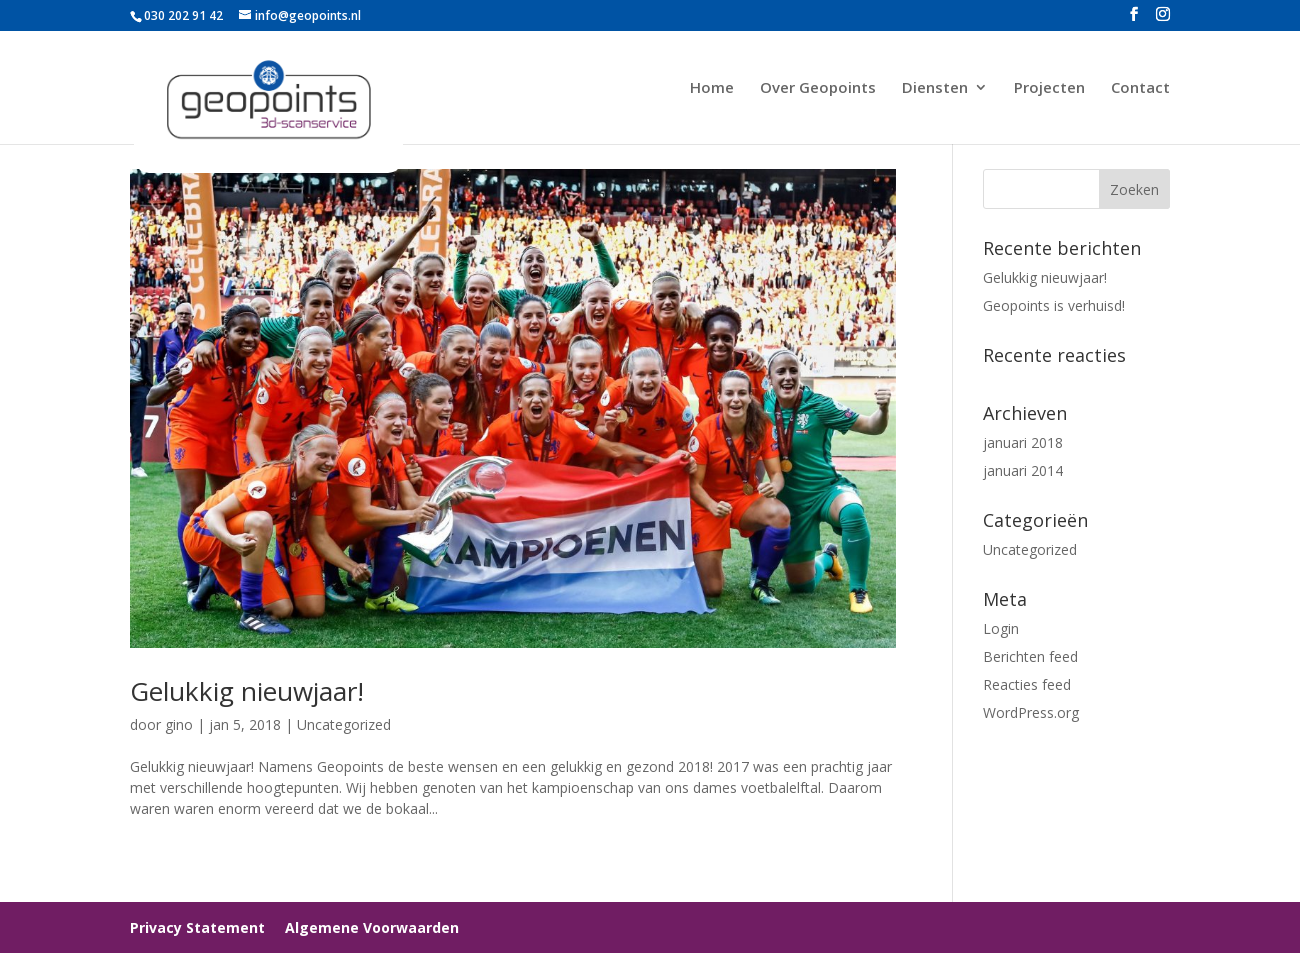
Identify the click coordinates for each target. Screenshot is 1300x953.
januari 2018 (1023, 442)
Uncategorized (344, 724)
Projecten (1049, 88)
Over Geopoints (818, 88)
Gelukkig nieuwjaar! (247, 691)
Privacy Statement (197, 927)
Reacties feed (1027, 684)
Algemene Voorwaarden (372, 927)
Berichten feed (1030, 656)
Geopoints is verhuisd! (1054, 305)
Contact (1140, 88)
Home (712, 88)
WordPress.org (1031, 712)
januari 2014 (1023, 470)
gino (179, 724)
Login (1001, 628)
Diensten (935, 88)
